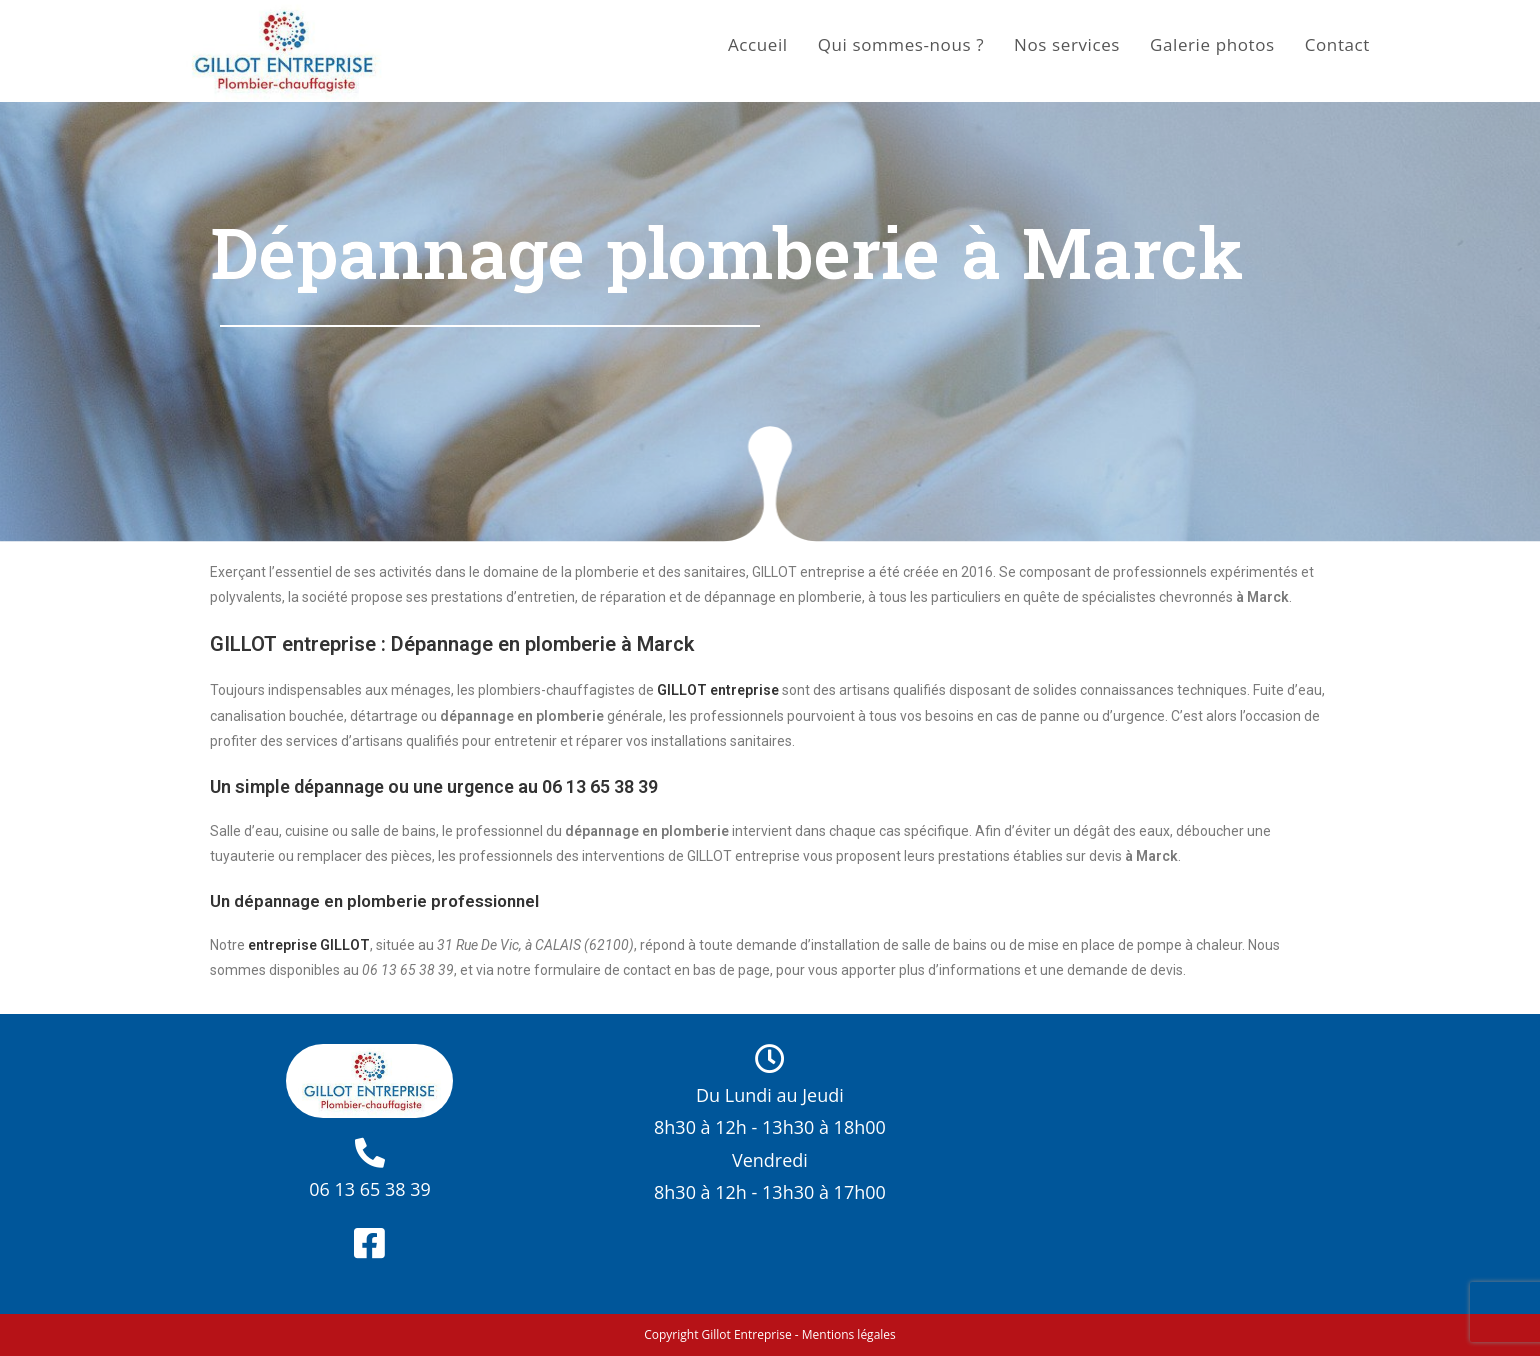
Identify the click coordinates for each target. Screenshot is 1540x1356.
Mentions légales (849, 1334)
